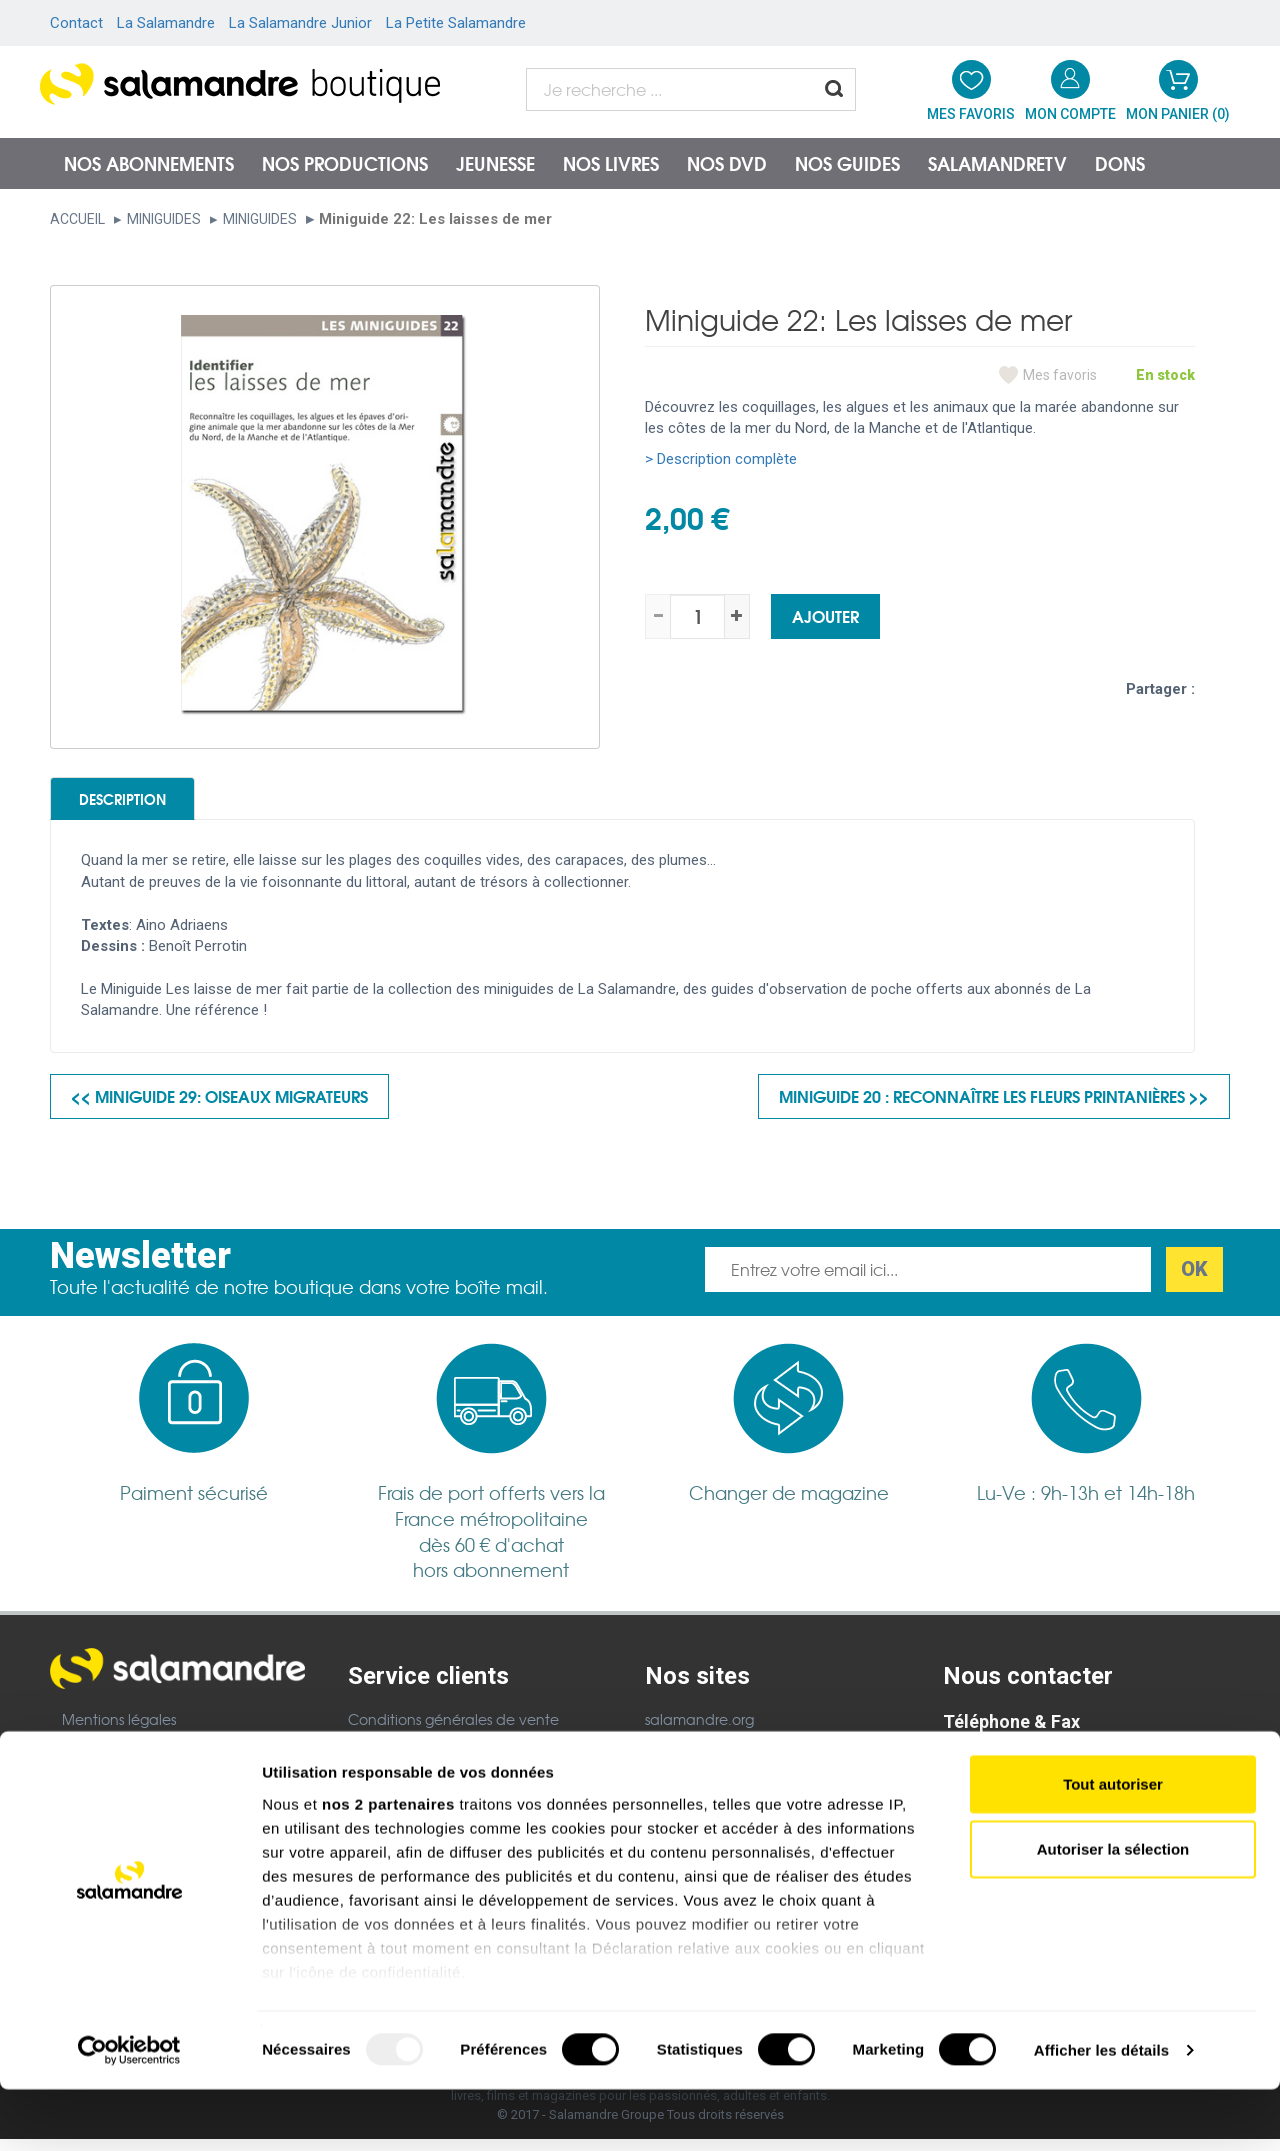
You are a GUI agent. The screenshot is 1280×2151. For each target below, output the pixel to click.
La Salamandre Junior (300, 23)
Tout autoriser (1113, 1845)
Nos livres (611, 163)
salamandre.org (699, 1731)
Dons (1120, 163)
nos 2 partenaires (388, 1865)
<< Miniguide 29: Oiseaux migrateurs (219, 1107)
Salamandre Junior (710, 1757)
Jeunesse (495, 163)
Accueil (77, 219)
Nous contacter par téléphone (1048, 1767)
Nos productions (345, 163)
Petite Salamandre (709, 1784)
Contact (76, 23)
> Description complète (721, 459)
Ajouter (825, 615)
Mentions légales (119, 1730)
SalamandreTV (997, 163)
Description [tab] (151, 804)
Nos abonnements (149, 163)
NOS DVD (727, 163)
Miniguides (164, 219)
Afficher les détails (1101, 2111)
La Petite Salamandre (456, 23)
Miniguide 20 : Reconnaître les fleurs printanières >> (994, 1107)
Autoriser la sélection (1113, 1910)
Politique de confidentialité (441, 1757)
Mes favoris (1060, 375)
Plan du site (101, 1757)
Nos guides (847, 163)
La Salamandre (166, 23)
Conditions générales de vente (453, 1731)
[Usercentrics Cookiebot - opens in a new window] (129, 2112)
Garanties (381, 1784)
